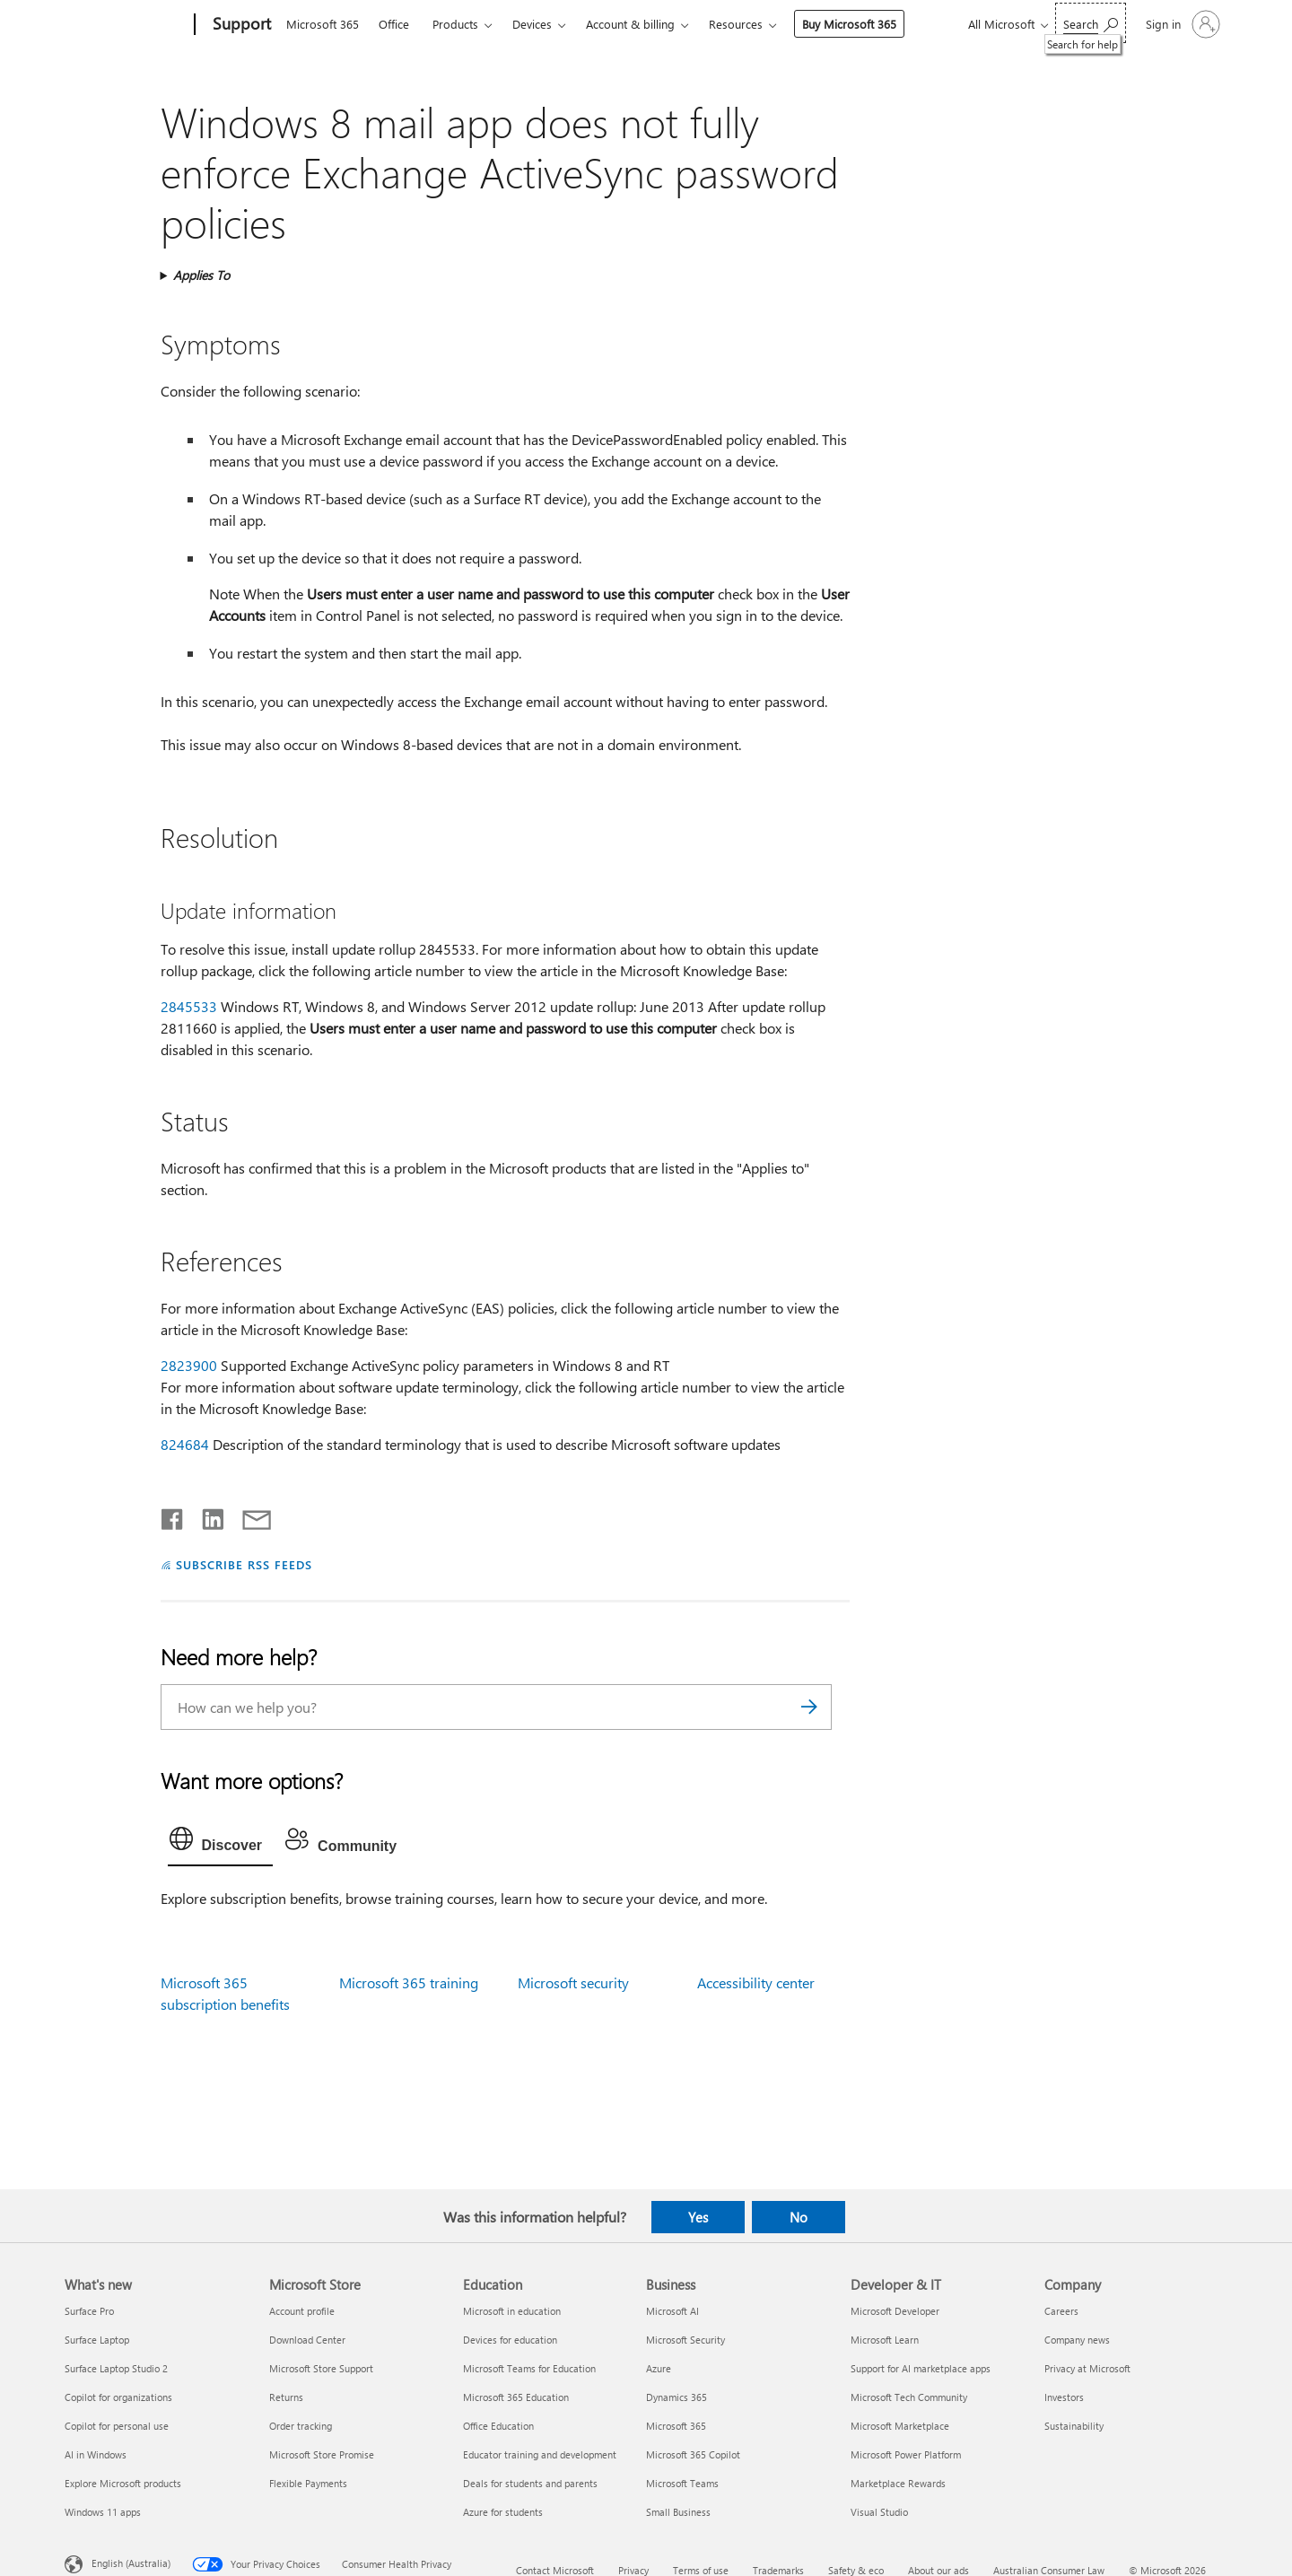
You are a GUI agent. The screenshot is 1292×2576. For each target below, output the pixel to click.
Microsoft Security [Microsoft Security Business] (685, 2339)
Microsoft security (573, 1982)
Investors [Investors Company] (1064, 2397)
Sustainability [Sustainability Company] (1074, 2425)
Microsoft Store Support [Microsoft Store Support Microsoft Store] (321, 2368)
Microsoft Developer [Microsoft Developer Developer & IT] (895, 2311)
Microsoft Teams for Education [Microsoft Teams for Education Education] (529, 2368)
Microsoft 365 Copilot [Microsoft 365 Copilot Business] (693, 2454)
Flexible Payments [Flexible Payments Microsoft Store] (308, 2483)
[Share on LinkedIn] (206, 1515)
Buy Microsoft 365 (849, 23)
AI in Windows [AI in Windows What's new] (96, 2454)
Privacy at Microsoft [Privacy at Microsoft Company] (1087, 2368)
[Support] (240, 25)
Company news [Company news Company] (1077, 2339)
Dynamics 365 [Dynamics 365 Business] (676, 2397)
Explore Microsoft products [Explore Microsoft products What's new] (123, 2483)
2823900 (189, 1365)
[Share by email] (248, 1515)
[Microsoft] (126, 25)
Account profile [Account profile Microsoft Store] (302, 2311)
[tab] (221, 1843)
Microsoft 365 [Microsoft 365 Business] (676, 2425)
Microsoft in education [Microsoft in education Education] (512, 2311)
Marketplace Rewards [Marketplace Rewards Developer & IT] (898, 2483)
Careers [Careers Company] (1061, 2311)
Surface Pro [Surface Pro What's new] (89, 2311)
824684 (185, 1444)
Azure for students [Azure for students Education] (503, 2512)
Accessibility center (756, 1982)
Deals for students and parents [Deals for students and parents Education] (530, 2483)
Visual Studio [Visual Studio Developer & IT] (879, 2512)
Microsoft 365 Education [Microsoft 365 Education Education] (516, 2397)
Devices (532, 23)
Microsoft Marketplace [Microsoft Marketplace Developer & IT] (900, 2425)
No (799, 2217)
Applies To (201, 275)
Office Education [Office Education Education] (498, 2425)
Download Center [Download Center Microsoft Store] (307, 2339)
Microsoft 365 (322, 23)
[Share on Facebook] (173, 1515)
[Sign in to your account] (1181, 24)
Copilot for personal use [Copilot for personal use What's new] (117, 2425)
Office (394, 23)
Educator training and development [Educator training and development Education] (539, 2454)
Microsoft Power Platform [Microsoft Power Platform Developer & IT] (906, 2454)
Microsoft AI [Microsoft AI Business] (672, 2311)
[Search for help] (1090, 23)
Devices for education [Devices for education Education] (510, 2339)
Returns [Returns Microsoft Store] (286, 2397)
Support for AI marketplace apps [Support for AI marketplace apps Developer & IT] (921, 2368)
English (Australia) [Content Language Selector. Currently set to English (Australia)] (131, 2563)
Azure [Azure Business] (658, 2368)
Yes (698, 2217)
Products (455, 23)
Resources (736, 23)
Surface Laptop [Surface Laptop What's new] (97, 2339)
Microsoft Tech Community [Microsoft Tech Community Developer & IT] (909, 2397)
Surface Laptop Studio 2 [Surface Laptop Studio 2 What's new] (116, 2368)
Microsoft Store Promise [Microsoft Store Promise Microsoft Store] (321, 2454)
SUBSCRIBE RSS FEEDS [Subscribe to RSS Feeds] (244, 1564)
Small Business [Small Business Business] (678, 2512)
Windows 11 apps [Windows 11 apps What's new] (103, 2512)
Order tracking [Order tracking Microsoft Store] (300, 2425)
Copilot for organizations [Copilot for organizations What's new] (118, 2397)
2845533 (189, 1006)
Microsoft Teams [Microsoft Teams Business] (682, 2483)
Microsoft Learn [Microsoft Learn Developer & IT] (885, 2339)
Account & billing (630, 23)
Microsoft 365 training (408, 1982)
